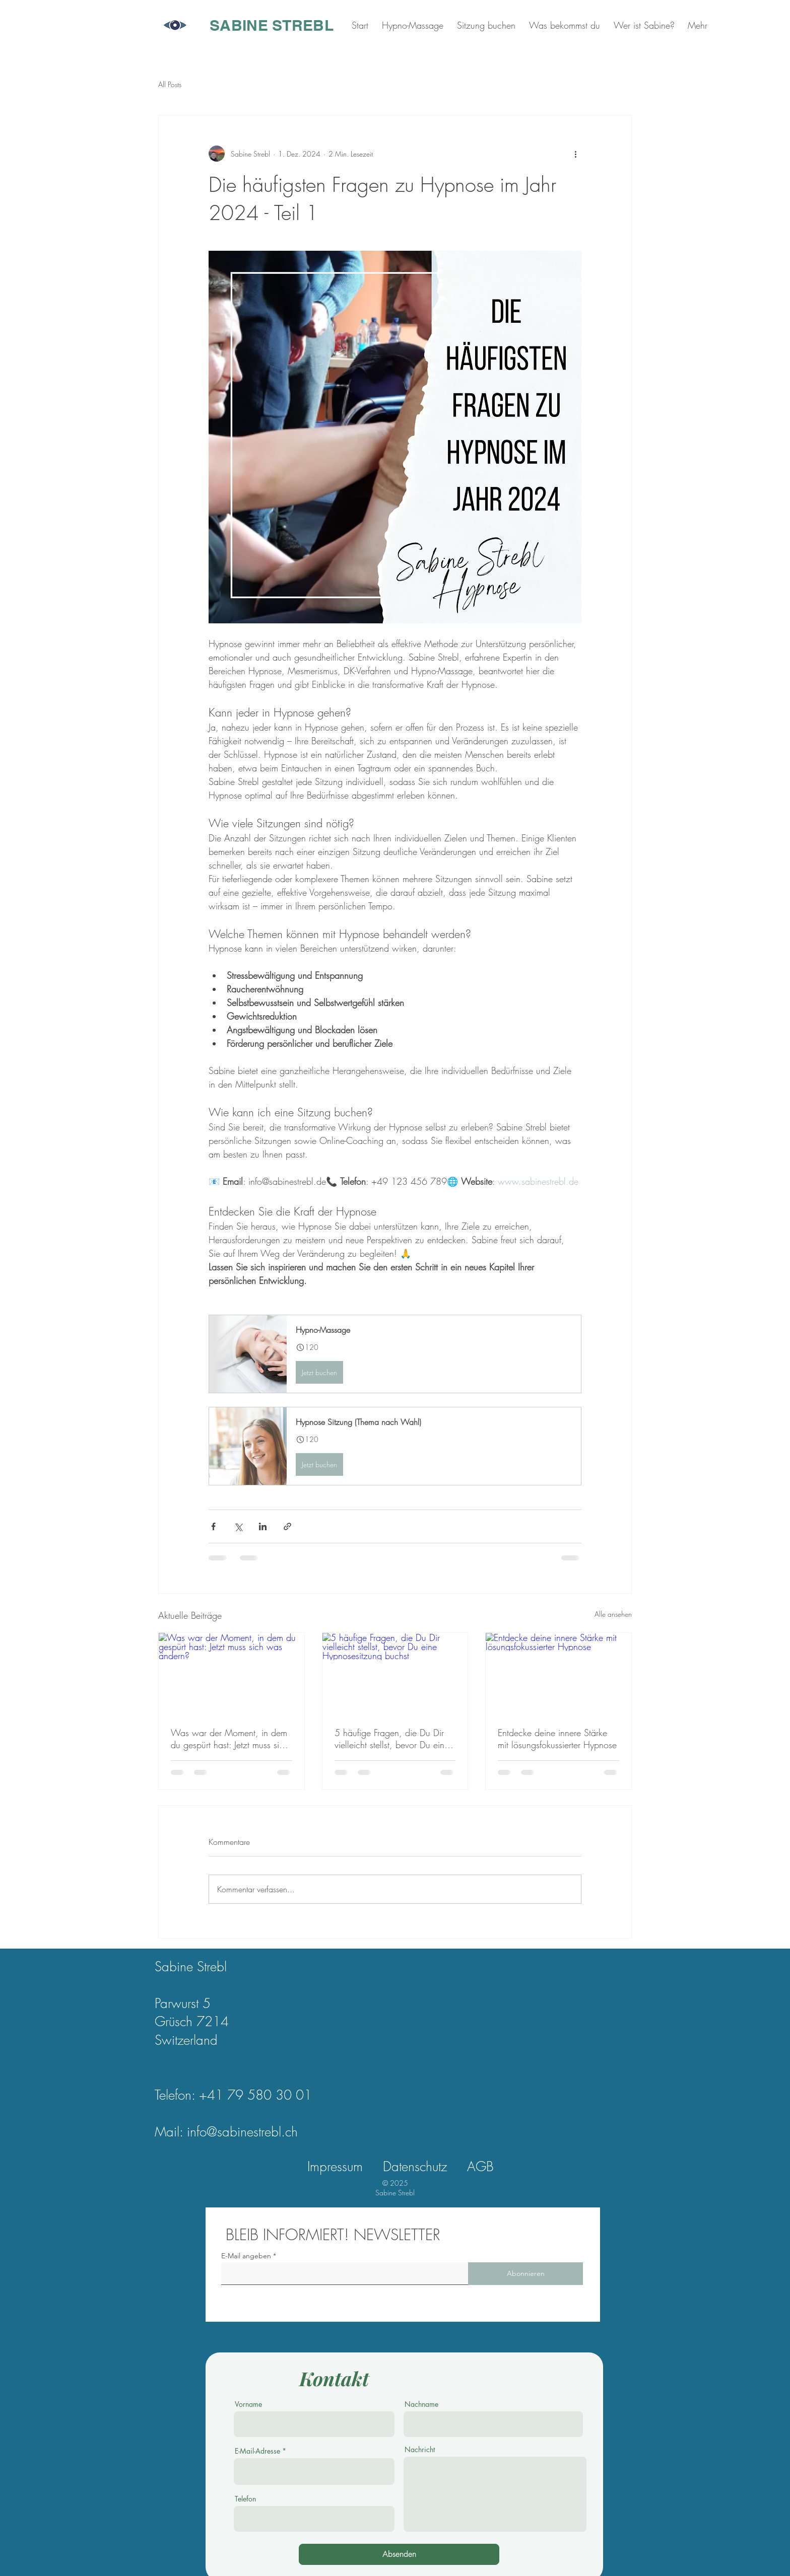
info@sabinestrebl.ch (242, 2131)
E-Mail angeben (246, 2255)
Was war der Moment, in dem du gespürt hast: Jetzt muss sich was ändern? (229, 1739)
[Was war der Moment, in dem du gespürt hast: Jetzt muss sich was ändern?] (231, 1673)
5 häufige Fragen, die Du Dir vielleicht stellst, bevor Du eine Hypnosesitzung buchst (392, 1739)
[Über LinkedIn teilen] (263, 1526)
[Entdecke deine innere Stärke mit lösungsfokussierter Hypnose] (558, 1673)
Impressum (335, 2166)
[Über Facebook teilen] (213, 1526)
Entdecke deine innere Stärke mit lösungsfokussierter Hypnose (557, 1739)
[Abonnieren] (525, 2273)
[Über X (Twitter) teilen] (238, 1526)
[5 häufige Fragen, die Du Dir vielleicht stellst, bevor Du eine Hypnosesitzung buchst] (395, 1673)
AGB (480, 2166)
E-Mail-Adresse (257, 2451)
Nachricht (420, 2449)
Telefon (245, 2498)
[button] (395, 1354)
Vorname (248, 2404)
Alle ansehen (613, 1614)
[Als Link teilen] (287, 1526)
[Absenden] (399, 2554)
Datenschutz (415, 2166)
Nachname (421, 2404)
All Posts (169, 84)
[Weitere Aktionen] (575, 154)
